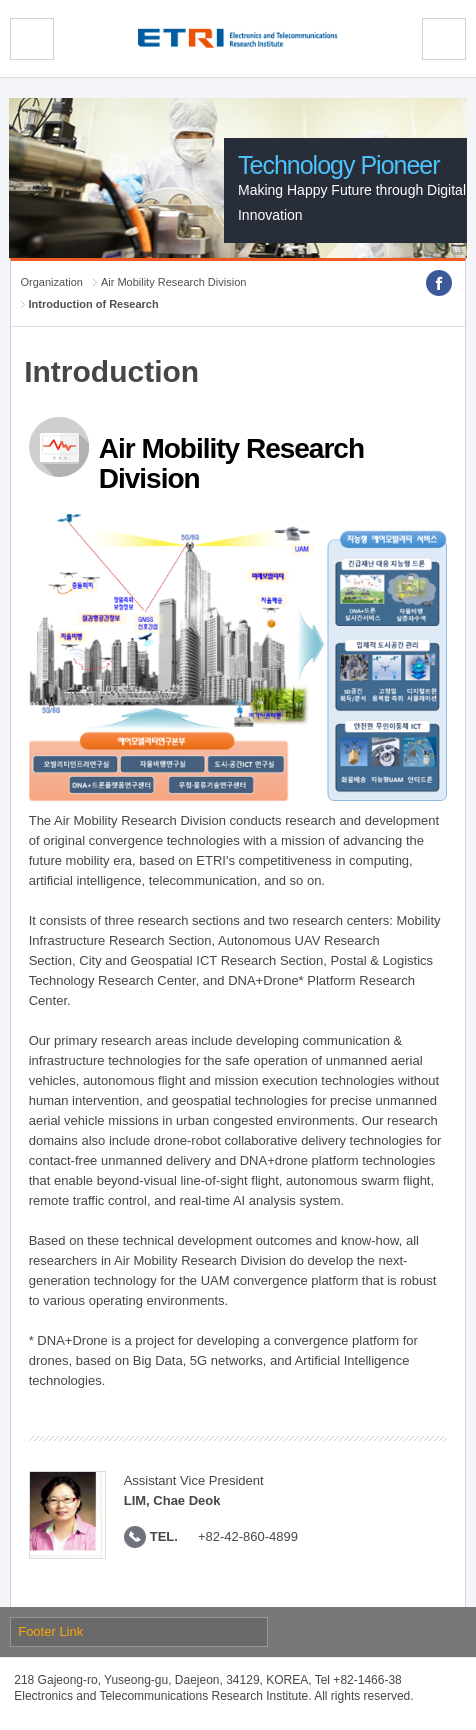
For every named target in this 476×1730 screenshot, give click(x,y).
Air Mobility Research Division (174, 282)
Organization (52, 282)
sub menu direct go (0, 0)
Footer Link (50, 1631)
